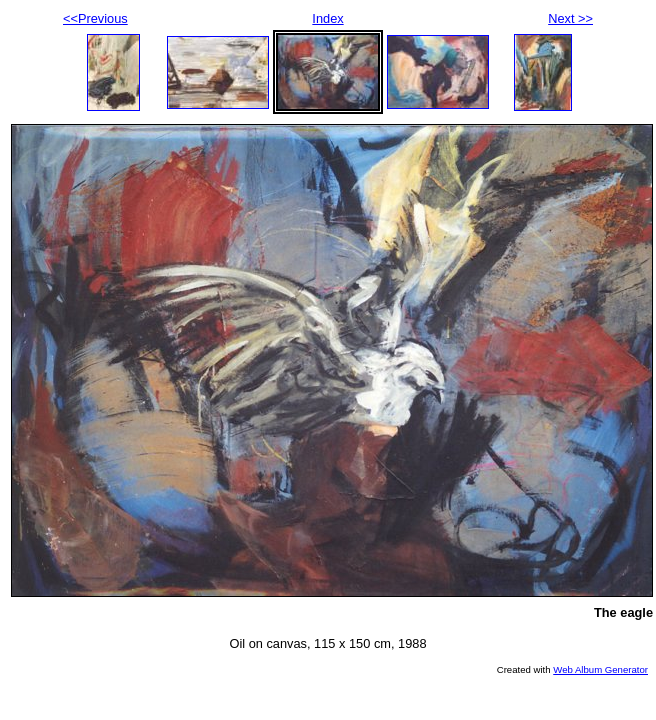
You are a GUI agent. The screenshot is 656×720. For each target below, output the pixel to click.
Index (327, 18)
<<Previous (95, 18)
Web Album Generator (600, 669)
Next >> (570, 18)
